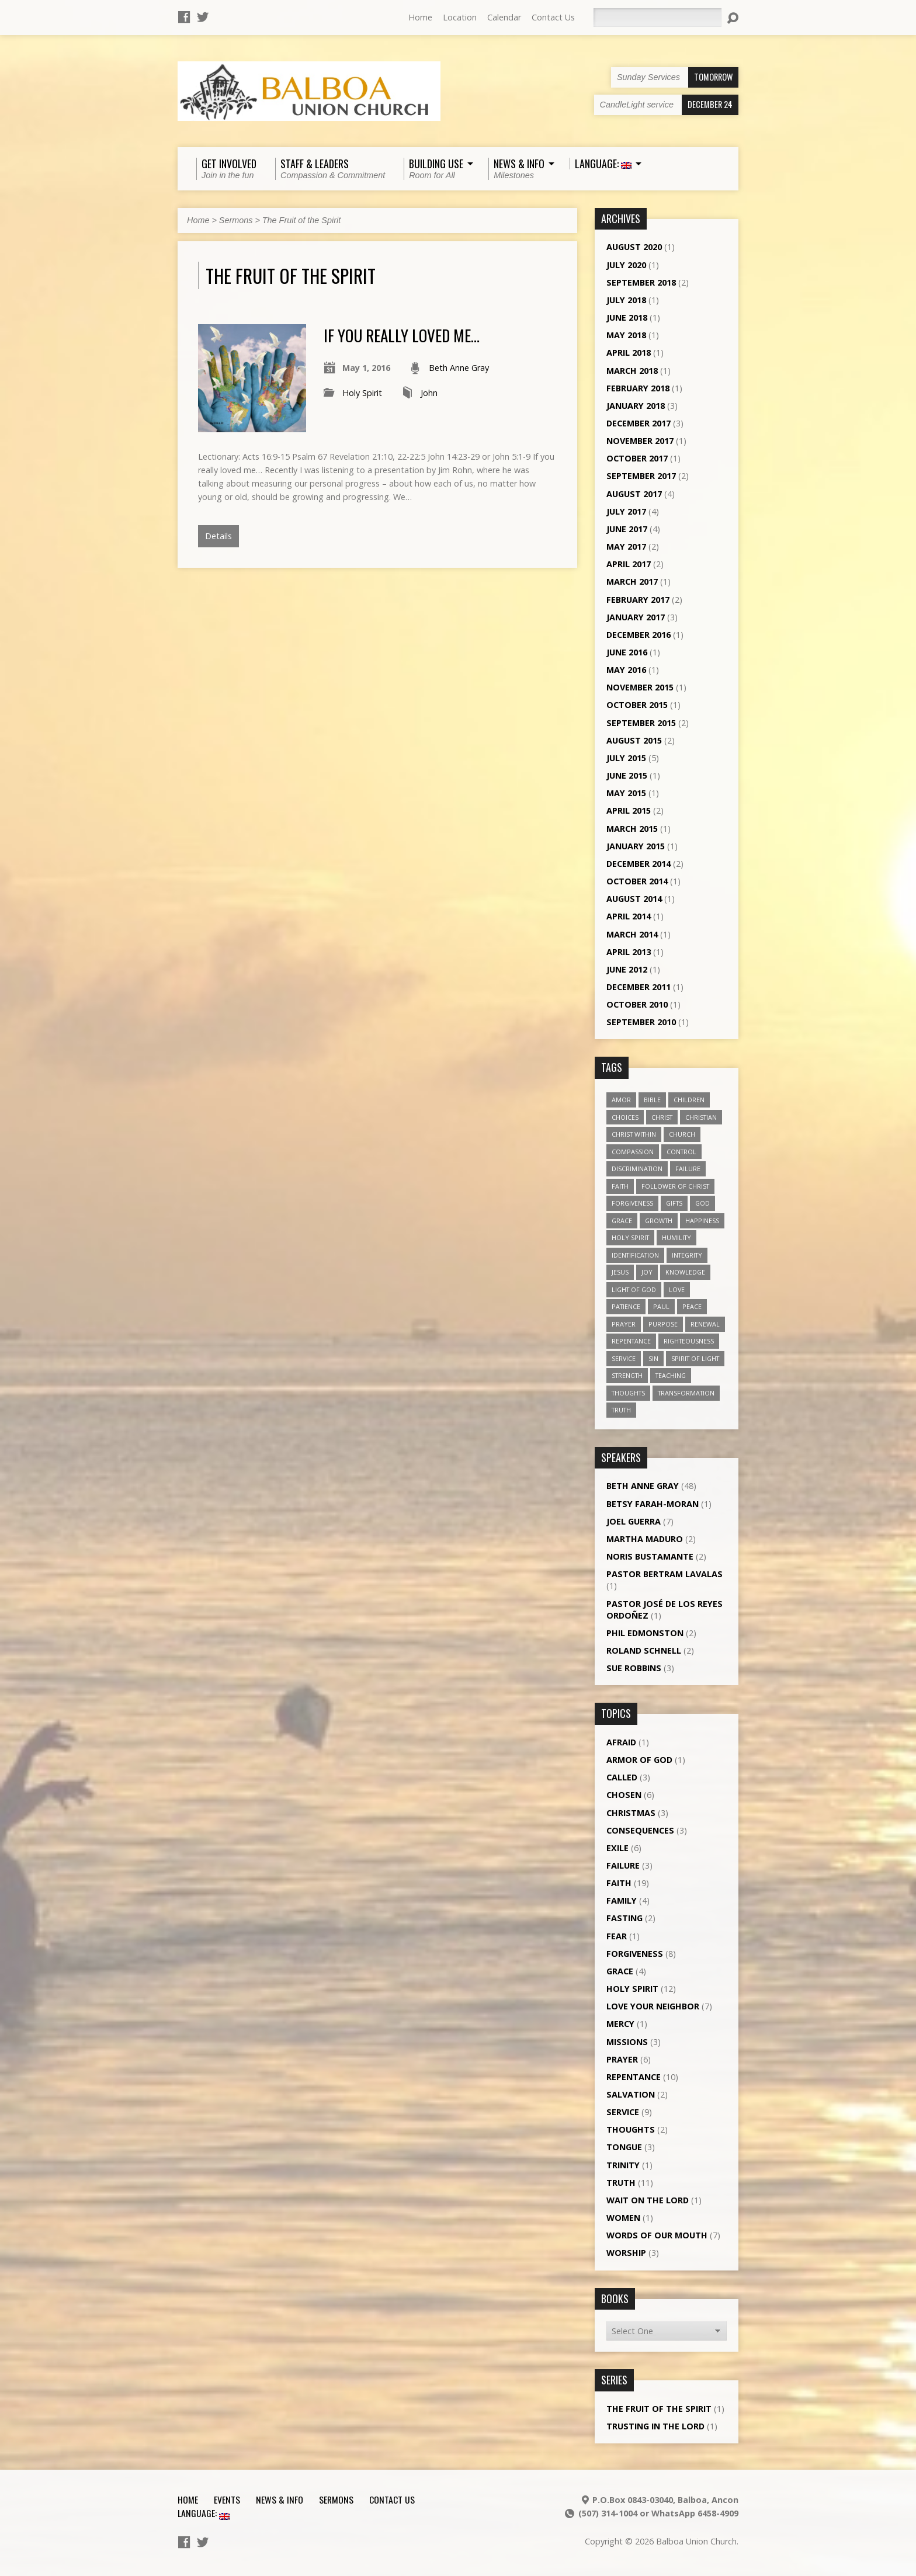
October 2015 (637, 704)
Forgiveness (634, 1953)
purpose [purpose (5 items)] (663, 1324)
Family (621, 1900)
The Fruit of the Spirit (301, 220)
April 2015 (628, 810)
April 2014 (628, 916)
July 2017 (626, 511)
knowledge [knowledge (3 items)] (685, 1272)
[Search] (657, 17)
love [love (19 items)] (677, 1289)
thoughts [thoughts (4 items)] (628, 1392)
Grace (619, 1971)
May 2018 (626, 335)
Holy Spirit (362, 392)
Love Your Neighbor (652, 2006)
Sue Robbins (633, 1668)
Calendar (504, 17)
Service (622, 2111)
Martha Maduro (644, 1538)
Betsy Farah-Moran (652, 1503)
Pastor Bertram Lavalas (664, 1573)
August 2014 (634, 898)
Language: (204, 2513)
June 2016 (626, 652)
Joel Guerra (633, 1521)
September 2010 (641, 1021)
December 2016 (638, 634)
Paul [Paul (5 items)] (661, 1306)
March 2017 (632, 581)
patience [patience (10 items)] (626, 1306)
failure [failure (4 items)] (687, 1168)
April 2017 (628, 564)
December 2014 (638, 863)
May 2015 (626, 793)
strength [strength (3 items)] (627, 1375)
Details (218, 535)
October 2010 (637, 1004)
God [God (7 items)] (702, 1203)
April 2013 (628, 951)
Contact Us (553, 17)
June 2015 (626, 775)
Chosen (623, 1794)
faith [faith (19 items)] (620, 1186)
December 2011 (638, 986)
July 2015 (626, 757)
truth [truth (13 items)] (621, 1409)
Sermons (236, 220)
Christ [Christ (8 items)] (661, 1117)
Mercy (620, 2023)
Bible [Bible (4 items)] (652, 1099)
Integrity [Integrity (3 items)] (687, 1255)
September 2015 (641, 722)
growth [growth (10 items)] (658, 1220)
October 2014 (637, 881)
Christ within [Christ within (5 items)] (634, 1134)
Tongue (624, 2147)
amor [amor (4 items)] (621, 1099)
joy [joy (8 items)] (647, 1272)
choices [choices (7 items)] (625, 1117)
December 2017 (638, 423)
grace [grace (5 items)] (622, 1220)
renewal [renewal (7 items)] (705, 1324)
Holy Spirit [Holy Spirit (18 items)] (630, 1237)
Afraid (621, 1742)
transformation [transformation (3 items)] (686, 1392)
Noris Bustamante (649, 1556)
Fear (616, 1936)
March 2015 (632, 828)
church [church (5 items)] (682, 1134)
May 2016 (626, 669)
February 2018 (637, 388)
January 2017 (635, 617)
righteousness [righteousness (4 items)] (689, 1340)
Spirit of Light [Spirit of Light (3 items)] (695, 1358)
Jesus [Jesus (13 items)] (620, 1272)
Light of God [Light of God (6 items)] (634, 1289)
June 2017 (626, 528)
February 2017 (637, 599)
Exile (617, 1847)
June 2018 (626, 317)
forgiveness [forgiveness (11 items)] (632, 1203)
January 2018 (635, 405)
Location (460, 17)
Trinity (623, 2165)
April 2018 (628, 352)
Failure (623, 1865)
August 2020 (634, 246)
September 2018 (641, 282)
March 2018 (632, 370)
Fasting (624, 1918)
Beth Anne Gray (459, 367)
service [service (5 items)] (624, 1358)
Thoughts (630, 2129)
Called (621, 1777)
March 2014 (632, 934)
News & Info (279, 2499)
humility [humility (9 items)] (676, 1237)
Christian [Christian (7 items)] (701, 1117)
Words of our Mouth (656, 2235)
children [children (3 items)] (689, 1099)
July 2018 (626, 299)
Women (623, 2217)
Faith (619, 1882)
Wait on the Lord (647, 2200)
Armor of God (639, 1759)
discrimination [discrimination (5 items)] (637, 1168)
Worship (626, 2252)
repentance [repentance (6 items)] (631, 1340)
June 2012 (626, 969)
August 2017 (634, 493)
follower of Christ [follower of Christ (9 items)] (675, 1186)
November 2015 (640, 687)
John (429, 392)
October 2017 (637, 458)
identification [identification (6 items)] (635, 1255)
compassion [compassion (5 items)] (633, 1151)
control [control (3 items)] (681, 1151)
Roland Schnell (643, 1650)
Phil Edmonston (644, 1632)
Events (227, 2499)
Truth (621, 2182)
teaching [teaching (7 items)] (670, 1375)
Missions (627, 2041)
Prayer (622, 2059)
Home (420, 17)
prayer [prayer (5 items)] (624, 1324)
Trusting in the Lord (655, 2426)
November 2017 (640, 440)
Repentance (633, 2076)
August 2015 (634, 740)
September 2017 (641, 475)
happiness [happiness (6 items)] (702, 1220)
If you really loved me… (402, 335)
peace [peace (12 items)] (692, 1306)
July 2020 (626, 264)
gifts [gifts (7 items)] (674, 1203)
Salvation (630, 2094)
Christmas (630, 1812)
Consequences (640, 1830)
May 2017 (626, 546)
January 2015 (635, 846)
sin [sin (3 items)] (653, 1358)
